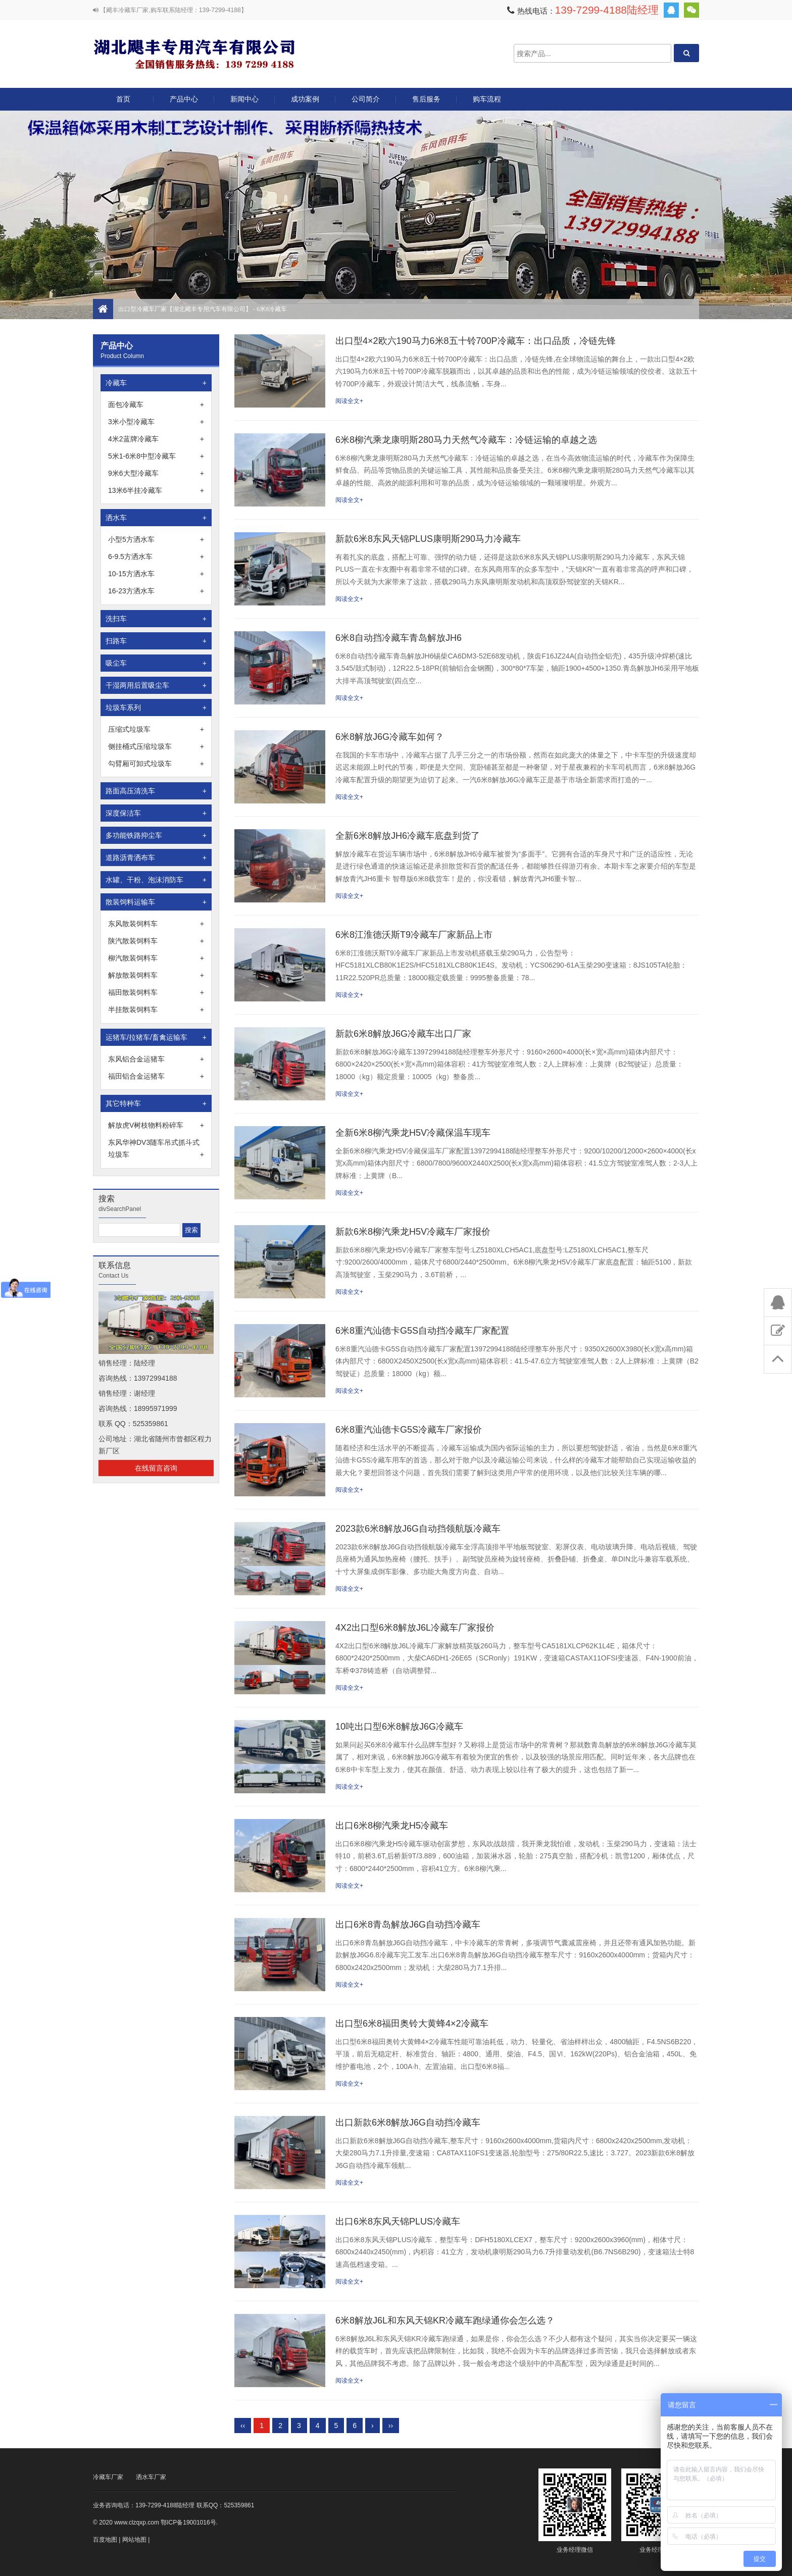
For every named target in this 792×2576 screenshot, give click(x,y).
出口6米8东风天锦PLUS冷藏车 (397, 2221)
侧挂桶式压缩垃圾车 (156, 746)
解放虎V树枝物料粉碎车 (156, 1125)
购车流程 (487, 99)
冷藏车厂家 (108, 2477)
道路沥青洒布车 (156, 857)
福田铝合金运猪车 (156, 1076)
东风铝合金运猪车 (156, 1059)
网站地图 (134, 2539)
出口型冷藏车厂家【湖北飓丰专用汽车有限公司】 (194, 53)
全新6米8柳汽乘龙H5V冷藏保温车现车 (412, 1133)
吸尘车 (156, 663)
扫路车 (156, 641)
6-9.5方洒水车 (156, 556)
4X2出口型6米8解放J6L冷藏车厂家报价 (414, 1628)
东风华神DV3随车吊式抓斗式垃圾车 (156, 1149)
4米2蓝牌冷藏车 (156, 439)
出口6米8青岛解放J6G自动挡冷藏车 (407, 1925)
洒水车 (156, 518)
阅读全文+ (349, 401)
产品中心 (184, 103)
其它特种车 (156, 1103)
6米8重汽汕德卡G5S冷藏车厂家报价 (408, 1430)
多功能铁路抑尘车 (156, 835)
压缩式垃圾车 (156, 729)
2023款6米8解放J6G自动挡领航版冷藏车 (418, 1529)
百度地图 (105, 2539)
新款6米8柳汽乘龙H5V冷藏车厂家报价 (412, 1232)
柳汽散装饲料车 (156, 958)
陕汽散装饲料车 (156, 941)
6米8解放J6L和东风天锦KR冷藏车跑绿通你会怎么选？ (445, 2320)
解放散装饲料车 (156, 975)
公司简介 (366, 99)
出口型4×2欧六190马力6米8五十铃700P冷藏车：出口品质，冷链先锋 (475, 341)
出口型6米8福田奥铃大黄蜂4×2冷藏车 (411, 2023)
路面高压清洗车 (156, 791)
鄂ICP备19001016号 (188, 2522)
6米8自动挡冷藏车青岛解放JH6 (398, 638)
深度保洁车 (156, 813)
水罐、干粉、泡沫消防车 (156, 880)
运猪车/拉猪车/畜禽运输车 (156, 1037)
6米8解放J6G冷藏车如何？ (389, 737)
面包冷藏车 (156, 404)
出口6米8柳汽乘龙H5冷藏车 (391, 1826)
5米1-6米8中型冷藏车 (156, 456)
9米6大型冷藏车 (156, 473)
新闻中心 (244, 99)
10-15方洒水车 (156, 574)
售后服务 (426, 99)
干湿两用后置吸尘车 (156, 685)
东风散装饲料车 (156, 924)
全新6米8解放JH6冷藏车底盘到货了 (407, 836)
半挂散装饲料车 (156, 1009)
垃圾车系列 (156, 707)
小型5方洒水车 (156, 539)
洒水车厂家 (151, 2477)
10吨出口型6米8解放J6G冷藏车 (399, 1727)
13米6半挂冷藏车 (156, 490)
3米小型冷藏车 (156, 422)
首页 (123, 99)
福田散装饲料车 (156, 992)
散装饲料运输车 (156, 902)
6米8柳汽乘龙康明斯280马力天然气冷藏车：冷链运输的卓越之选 (466, 440)
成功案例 (305, 99)
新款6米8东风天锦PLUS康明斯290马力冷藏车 (428, 539)
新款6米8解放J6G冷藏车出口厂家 (403, 1034)
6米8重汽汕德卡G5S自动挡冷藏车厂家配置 (422, 1331)
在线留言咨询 (156, 1468)
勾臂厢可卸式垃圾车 (156, 763)
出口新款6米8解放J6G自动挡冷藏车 (407, 2122)
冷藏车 (156, 383)
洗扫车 (156, 619)
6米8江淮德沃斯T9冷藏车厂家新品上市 (413, 935)
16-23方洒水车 (156, 591)
